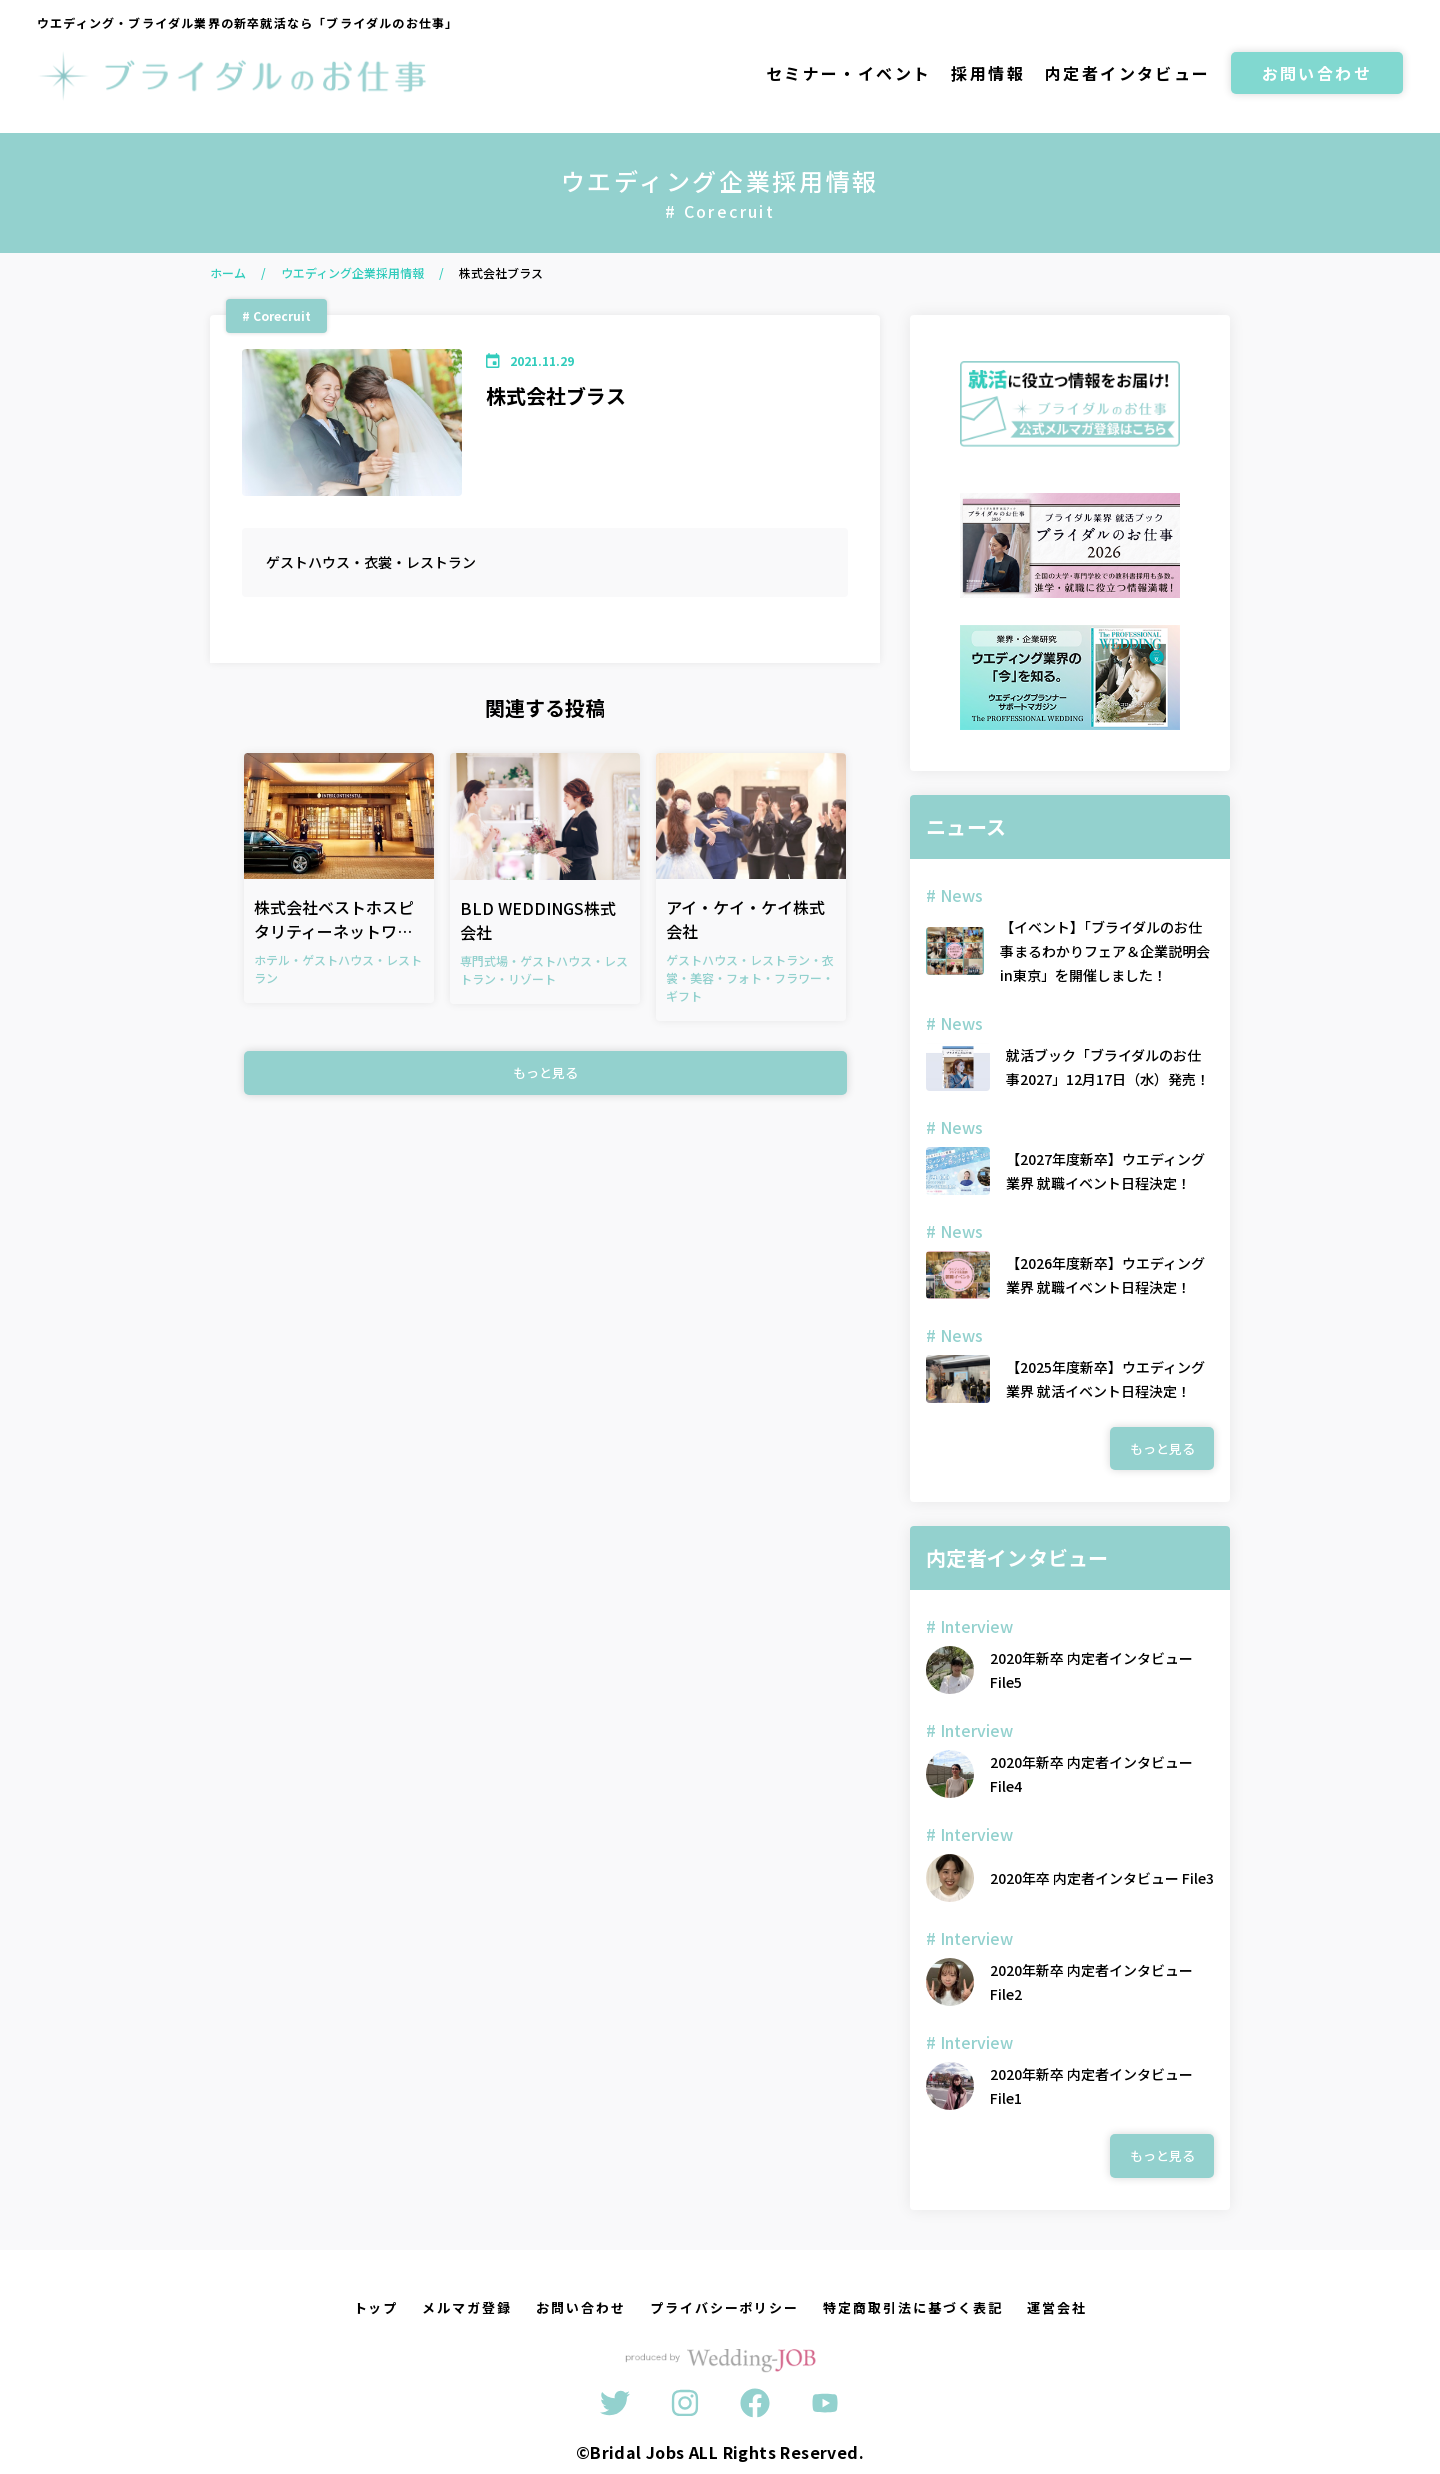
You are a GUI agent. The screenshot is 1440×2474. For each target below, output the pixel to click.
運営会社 (1057, 2307)
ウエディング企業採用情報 (352, 272)
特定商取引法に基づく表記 (912, 2307)
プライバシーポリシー (725, 2307)
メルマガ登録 (467, 2307)
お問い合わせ (1317, 73)
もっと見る (545, 1072)
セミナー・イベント (849, 73)
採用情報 (988, 73)
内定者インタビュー (1128, 73)
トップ (376, 2307)
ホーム (228, 272)
